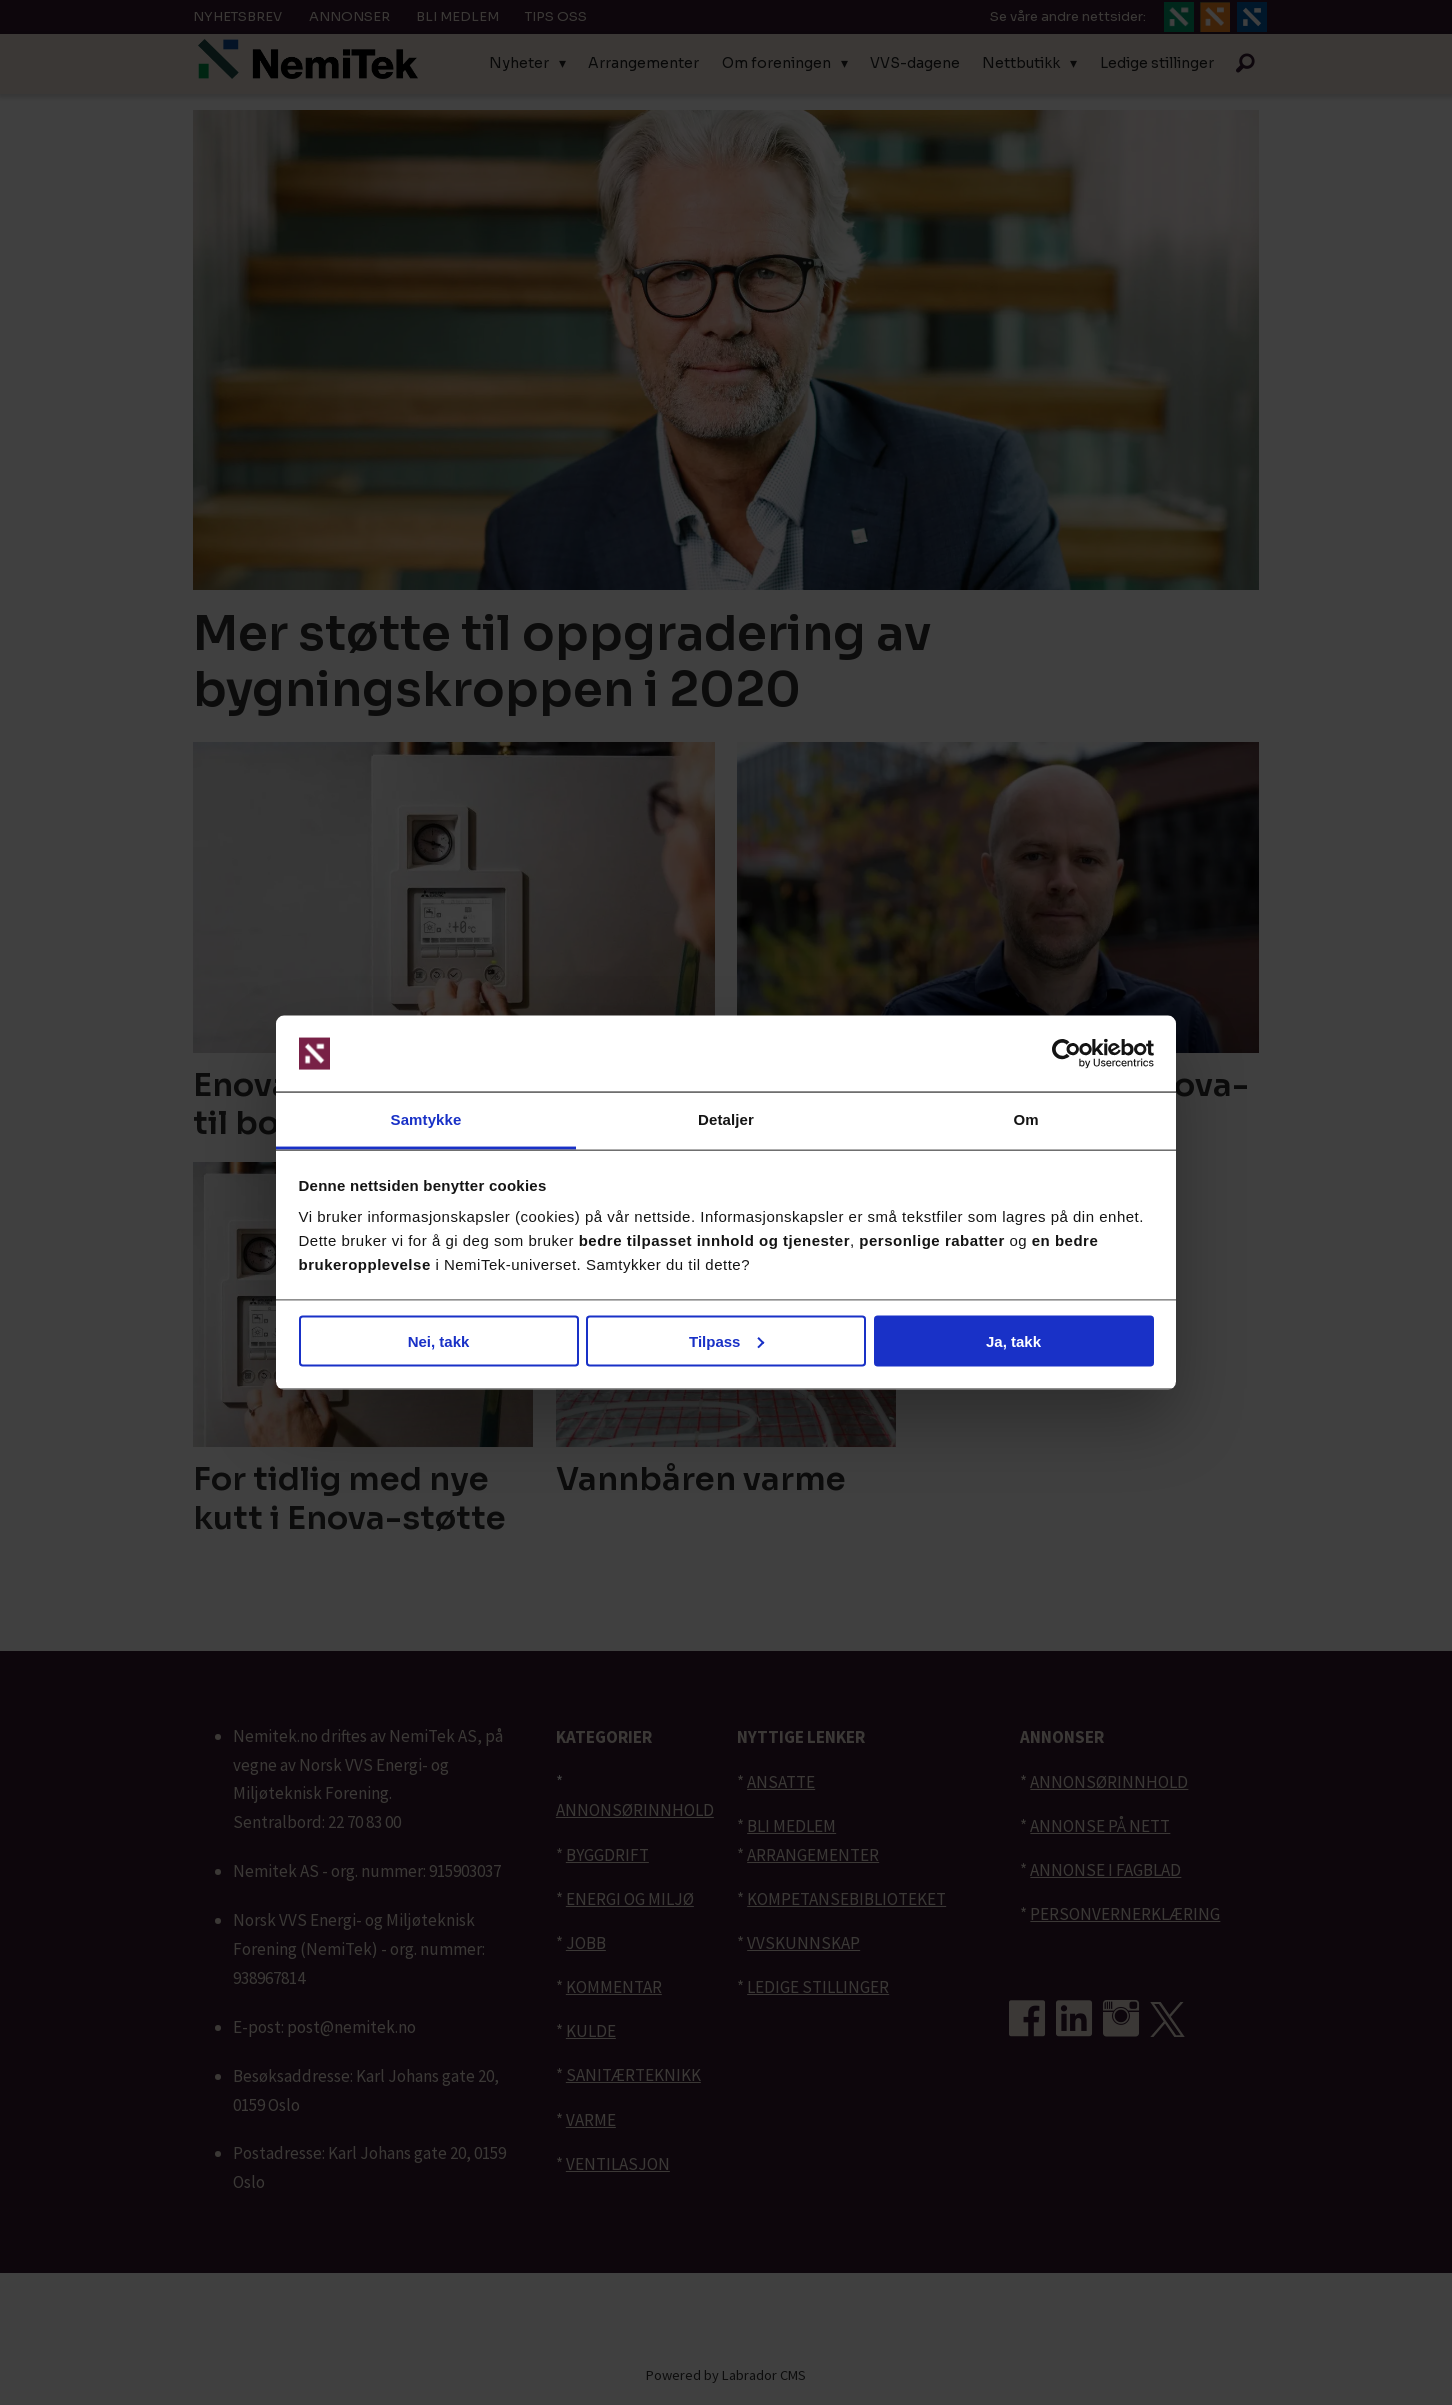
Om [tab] (1025, 1119)
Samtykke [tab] (426, 1119)
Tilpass (726, 1340)
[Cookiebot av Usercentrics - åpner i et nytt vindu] (1066, 1054)
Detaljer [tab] (726, 1119)
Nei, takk (439, 1340)
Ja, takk (1013, 1340)
